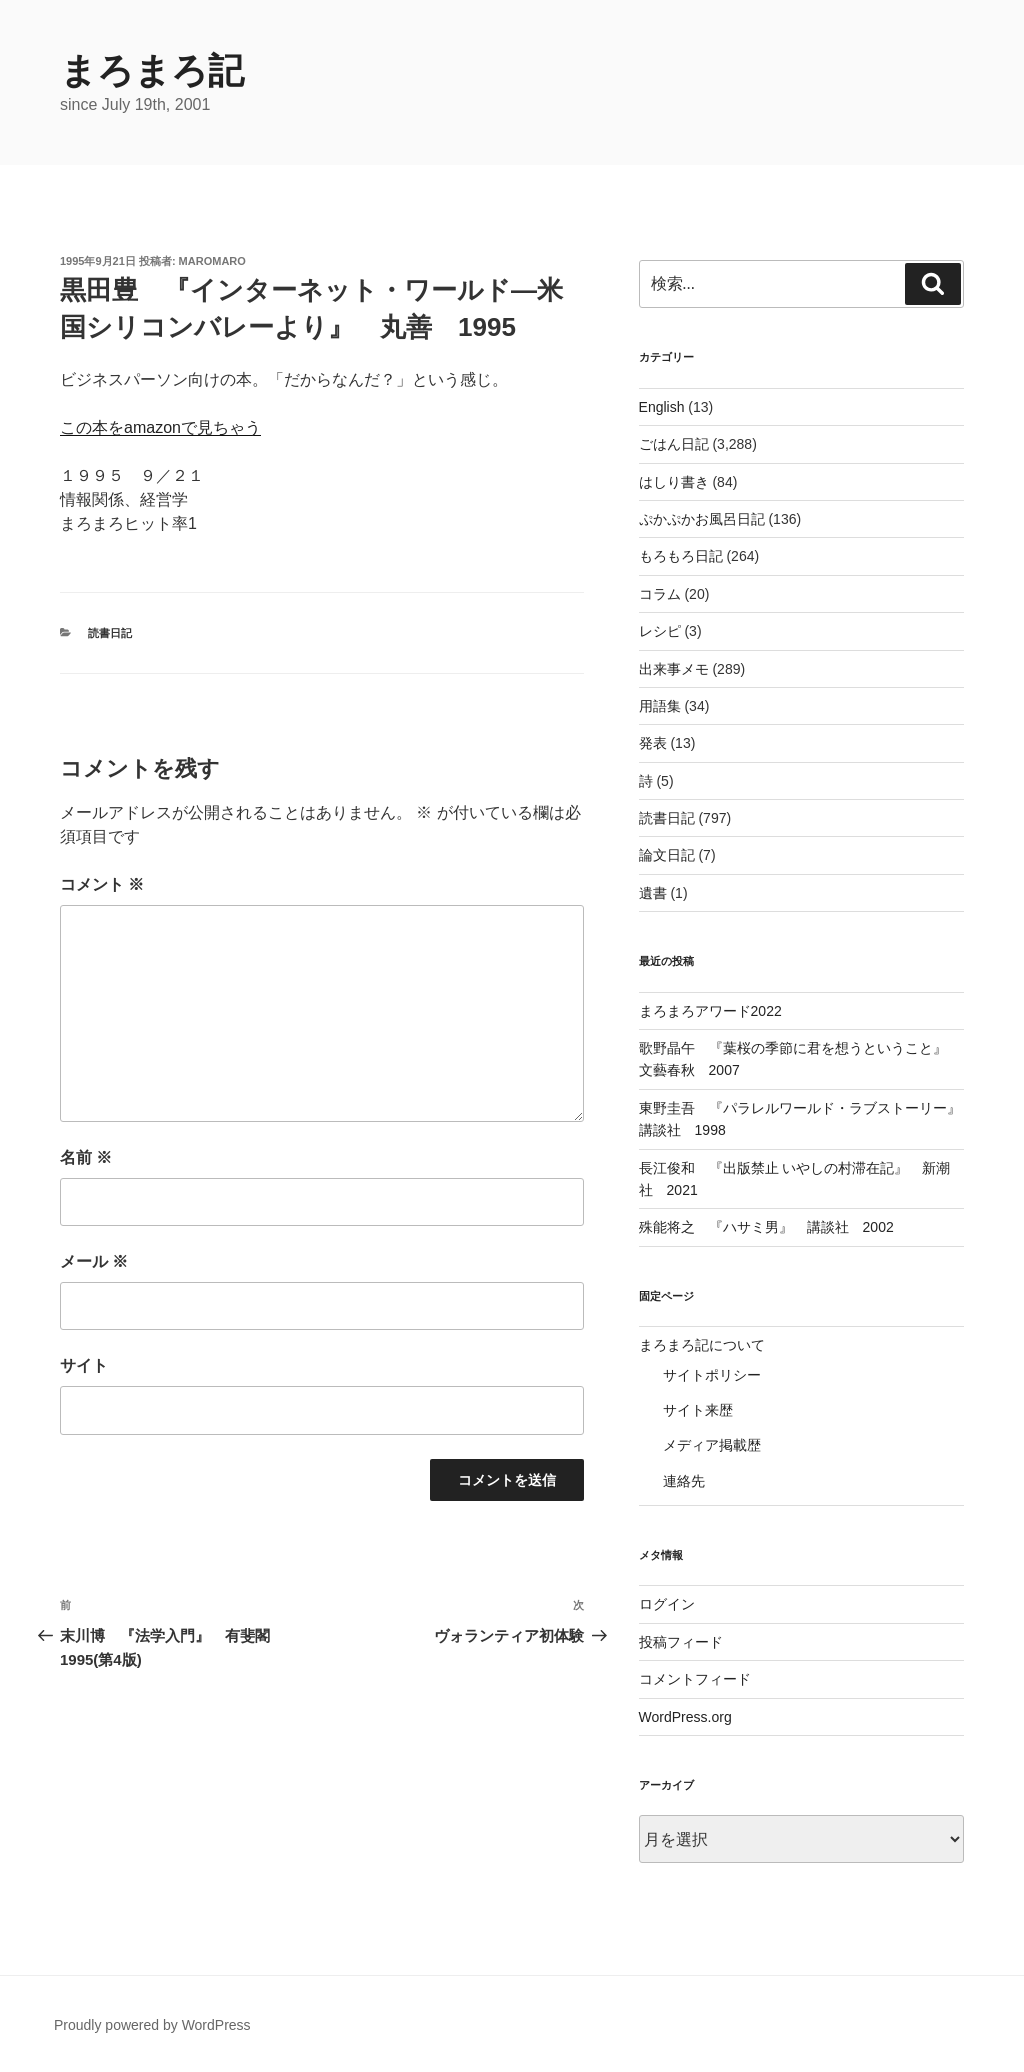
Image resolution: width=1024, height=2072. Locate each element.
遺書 (653, 893)
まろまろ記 (152, 70)
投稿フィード (681, 1642)
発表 (653, 743)
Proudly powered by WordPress (152, 2025)
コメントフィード (695, 1679)
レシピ (660, 631)
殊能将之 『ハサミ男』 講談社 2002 (766, 1227)
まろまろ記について (702, 1345)
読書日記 (110, 633)
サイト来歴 (698, 1410)
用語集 (660, 706)
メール (94, 1261)
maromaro (212, 261)
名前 (86, 1157)
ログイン (667, 1604)
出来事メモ (674, 669)
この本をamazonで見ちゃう (160, 427)
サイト (84, 1365)
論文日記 (667, 855)
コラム (660, 594)
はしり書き (674, 482)
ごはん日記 (674, 444)
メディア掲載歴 (712, 1445)
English (662, 407)
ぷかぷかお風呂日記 (702, 519)
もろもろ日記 (681, 556)
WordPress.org (685, 1717)
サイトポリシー (712, 1375)
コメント (102, 884)
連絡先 (684, 1481)
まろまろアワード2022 (710, 1011)
